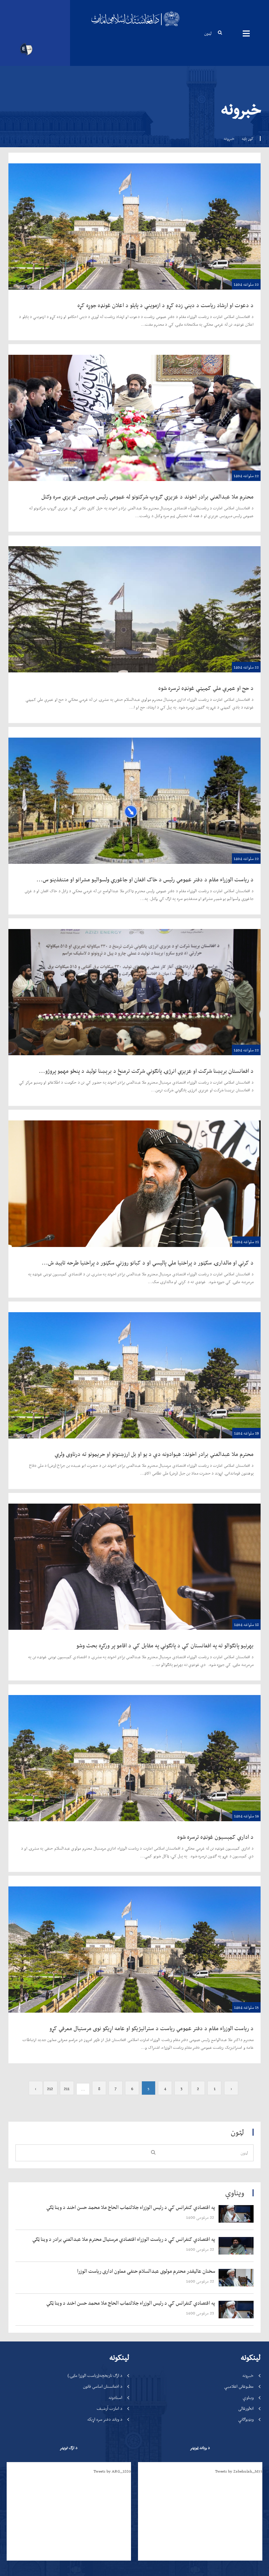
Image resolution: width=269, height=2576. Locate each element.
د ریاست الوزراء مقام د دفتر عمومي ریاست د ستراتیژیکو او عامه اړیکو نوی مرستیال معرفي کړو (151, 1649)
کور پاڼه (248, 138)
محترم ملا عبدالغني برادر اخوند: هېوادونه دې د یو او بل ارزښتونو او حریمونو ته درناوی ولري (154, 1454)
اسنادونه (115, 2018)
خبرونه (248, 1996)
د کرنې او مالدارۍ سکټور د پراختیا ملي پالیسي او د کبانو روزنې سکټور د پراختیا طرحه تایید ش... (148, 1262)
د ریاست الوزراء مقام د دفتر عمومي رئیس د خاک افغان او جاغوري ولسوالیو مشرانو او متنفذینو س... (145, 879)
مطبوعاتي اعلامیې (239, 2007)
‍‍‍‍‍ (119, 1829)
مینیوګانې (246, 33)
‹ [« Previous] (231, 1710)
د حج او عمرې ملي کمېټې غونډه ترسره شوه (206, 688)
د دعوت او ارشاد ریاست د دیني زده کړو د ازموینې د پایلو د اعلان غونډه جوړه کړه (165, 305)
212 (50, 1710)
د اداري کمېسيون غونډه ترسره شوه (215, 1584)
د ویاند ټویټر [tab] (200, 2069)
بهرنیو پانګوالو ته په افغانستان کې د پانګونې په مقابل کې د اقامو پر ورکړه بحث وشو (165, 1519)
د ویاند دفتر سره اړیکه (104, 2040)
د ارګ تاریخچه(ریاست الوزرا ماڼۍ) (95, 1996)
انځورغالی (246, 2029)
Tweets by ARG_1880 (112, 2092)
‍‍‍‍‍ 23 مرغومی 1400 (200, 1934)
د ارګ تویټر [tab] (68, 2069)
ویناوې (248, 2018)
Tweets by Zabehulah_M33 (238, 2092)
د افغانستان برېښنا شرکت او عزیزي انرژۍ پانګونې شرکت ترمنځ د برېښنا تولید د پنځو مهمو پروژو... (146, 1071)
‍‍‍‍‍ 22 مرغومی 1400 (200, 1838)
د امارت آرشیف (109, 2029)
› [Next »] (35, 1710)
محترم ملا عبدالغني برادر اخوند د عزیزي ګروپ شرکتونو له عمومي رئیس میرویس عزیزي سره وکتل (147, 496)
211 (66, 1710)
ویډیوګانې (246, 2040)
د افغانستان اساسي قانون (102, 2007)
